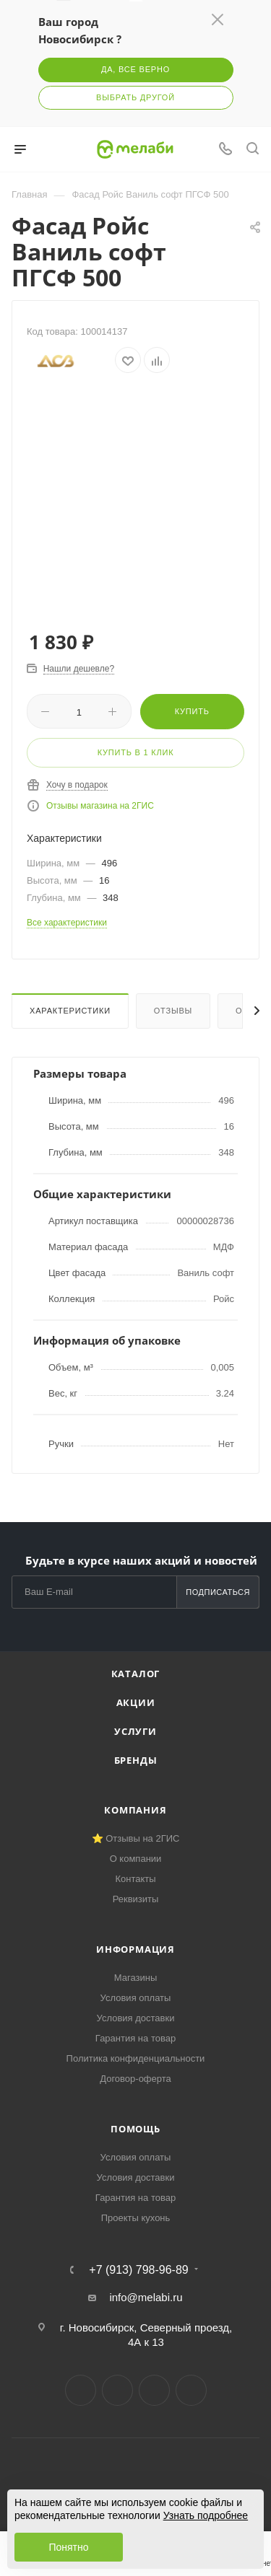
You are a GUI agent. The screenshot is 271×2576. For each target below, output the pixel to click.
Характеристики (70, 1010)
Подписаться (218, 1592)
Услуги (135, 1731)
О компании (136, 1858)
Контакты (135, 1878)
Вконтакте (80, 2390)
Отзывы (173, 1010)
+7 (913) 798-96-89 (138, 2270)
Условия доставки (136, 2018)
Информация (135, 1949)
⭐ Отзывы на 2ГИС (136, 1838)
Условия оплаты (135, 1997)
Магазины (136, 1977)
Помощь (135, 2128)
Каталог (135, 1673)
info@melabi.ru (145, 2297)
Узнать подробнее (205, 2515)
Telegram (117, 2390)
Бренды (136, 1760)
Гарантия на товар (135, 2038)
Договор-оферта (135, 2078)
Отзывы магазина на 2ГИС (100, 806)
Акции (135, 1702)
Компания (135, 1809)
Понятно (68, 2547)
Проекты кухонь (136, 2217)
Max (191, 2390)
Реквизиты (136, 1899)
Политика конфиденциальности (135, 2058)
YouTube (154, 2390)
